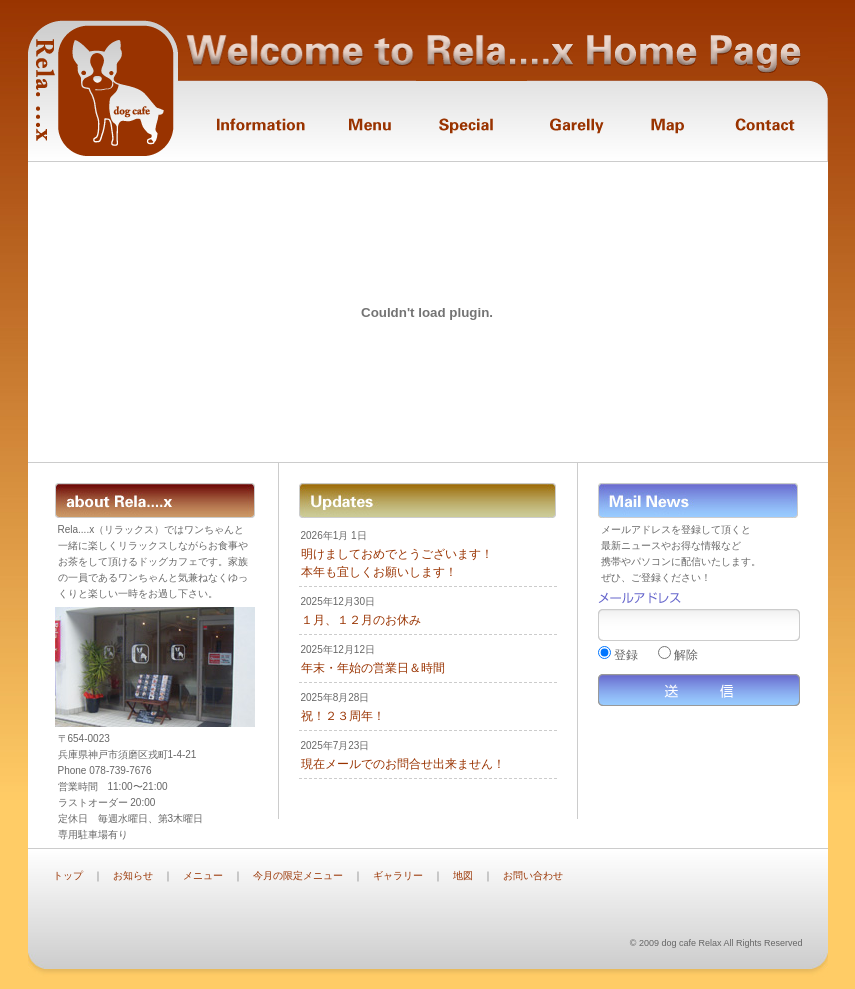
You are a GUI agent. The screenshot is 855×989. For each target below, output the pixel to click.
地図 (463, 875)
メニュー (203, 875)
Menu (369, 120)
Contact (768, 120)
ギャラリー (398, 875)
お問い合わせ (533, 875)
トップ (68, 875)
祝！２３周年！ (343, 716)
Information (250, 120)
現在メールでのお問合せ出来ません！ (403, 764)
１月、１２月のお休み (361, 620)
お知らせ (133, 875)
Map (666, 120)
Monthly (471, 120)
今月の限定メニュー (298, 875)
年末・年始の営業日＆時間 (373, 668)
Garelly (576, 120)
